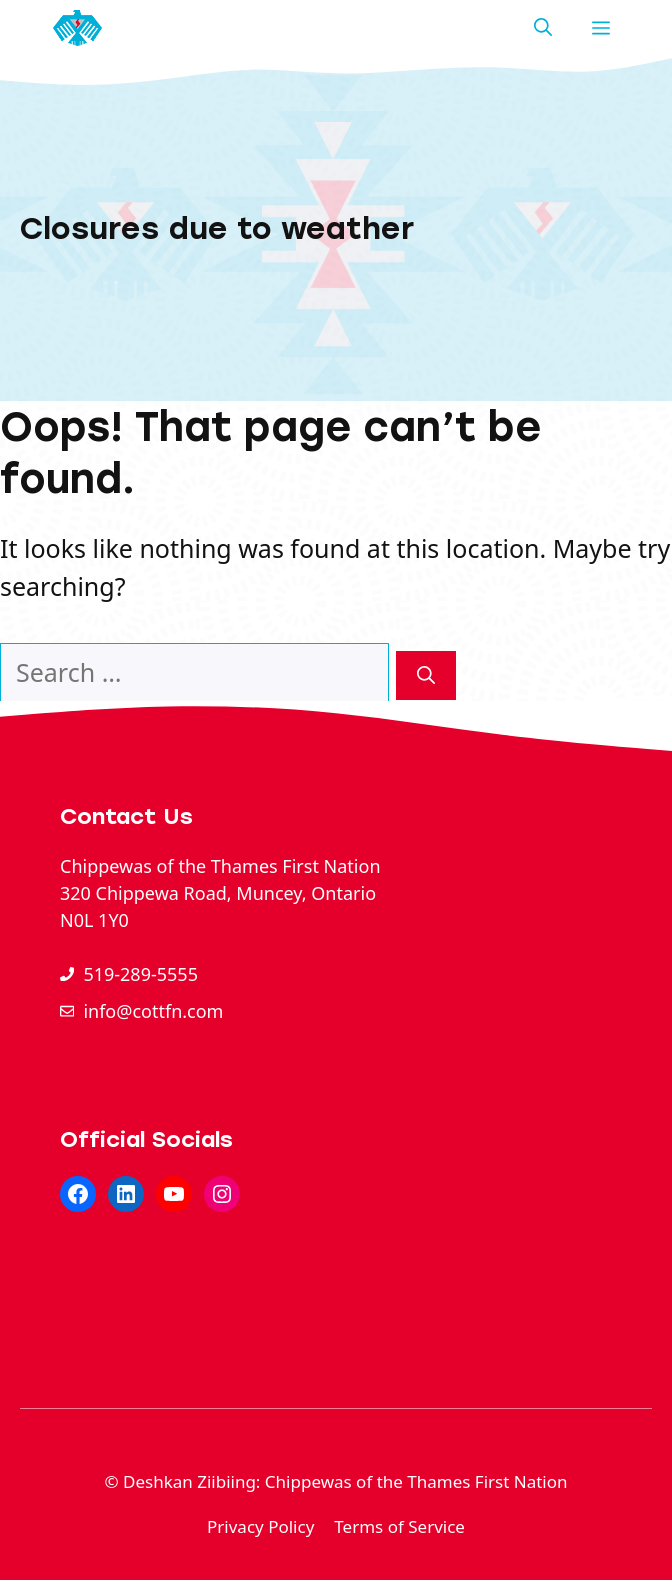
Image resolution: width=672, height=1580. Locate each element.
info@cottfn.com (153, 1011)
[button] (543, 28)
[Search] (426, 675)
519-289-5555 (140, 974)
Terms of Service (399, 1526)
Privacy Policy (260, 1526)
